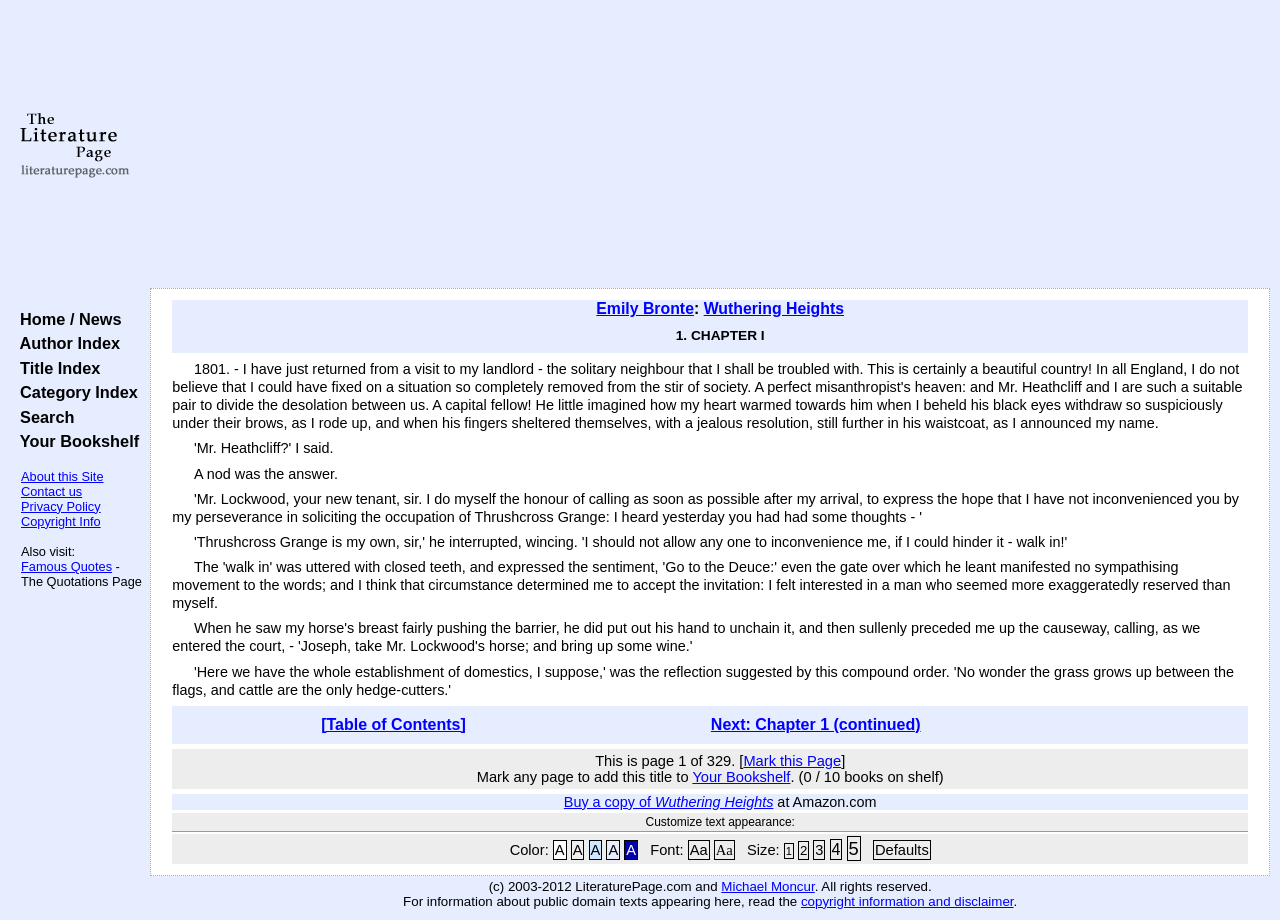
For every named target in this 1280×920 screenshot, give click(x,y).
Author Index (65, 343)
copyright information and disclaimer (907, 901)
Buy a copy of (669, 802)
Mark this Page (792, 761)
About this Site (62, 476)
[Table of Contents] (393, 724)
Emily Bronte (645, 308)
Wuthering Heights (774, 308)
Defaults (902, 850)
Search (42, 417)
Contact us (51, 491)
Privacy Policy (61, 506)
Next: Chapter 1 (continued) (816, 724)
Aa (699, 850)
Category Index (74, 392)
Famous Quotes (66, 566)
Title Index (55, 368)
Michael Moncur (767, 886)
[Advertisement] (710, 145)
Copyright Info (61, 521)
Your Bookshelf (75, 441)
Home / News (66, 319)
